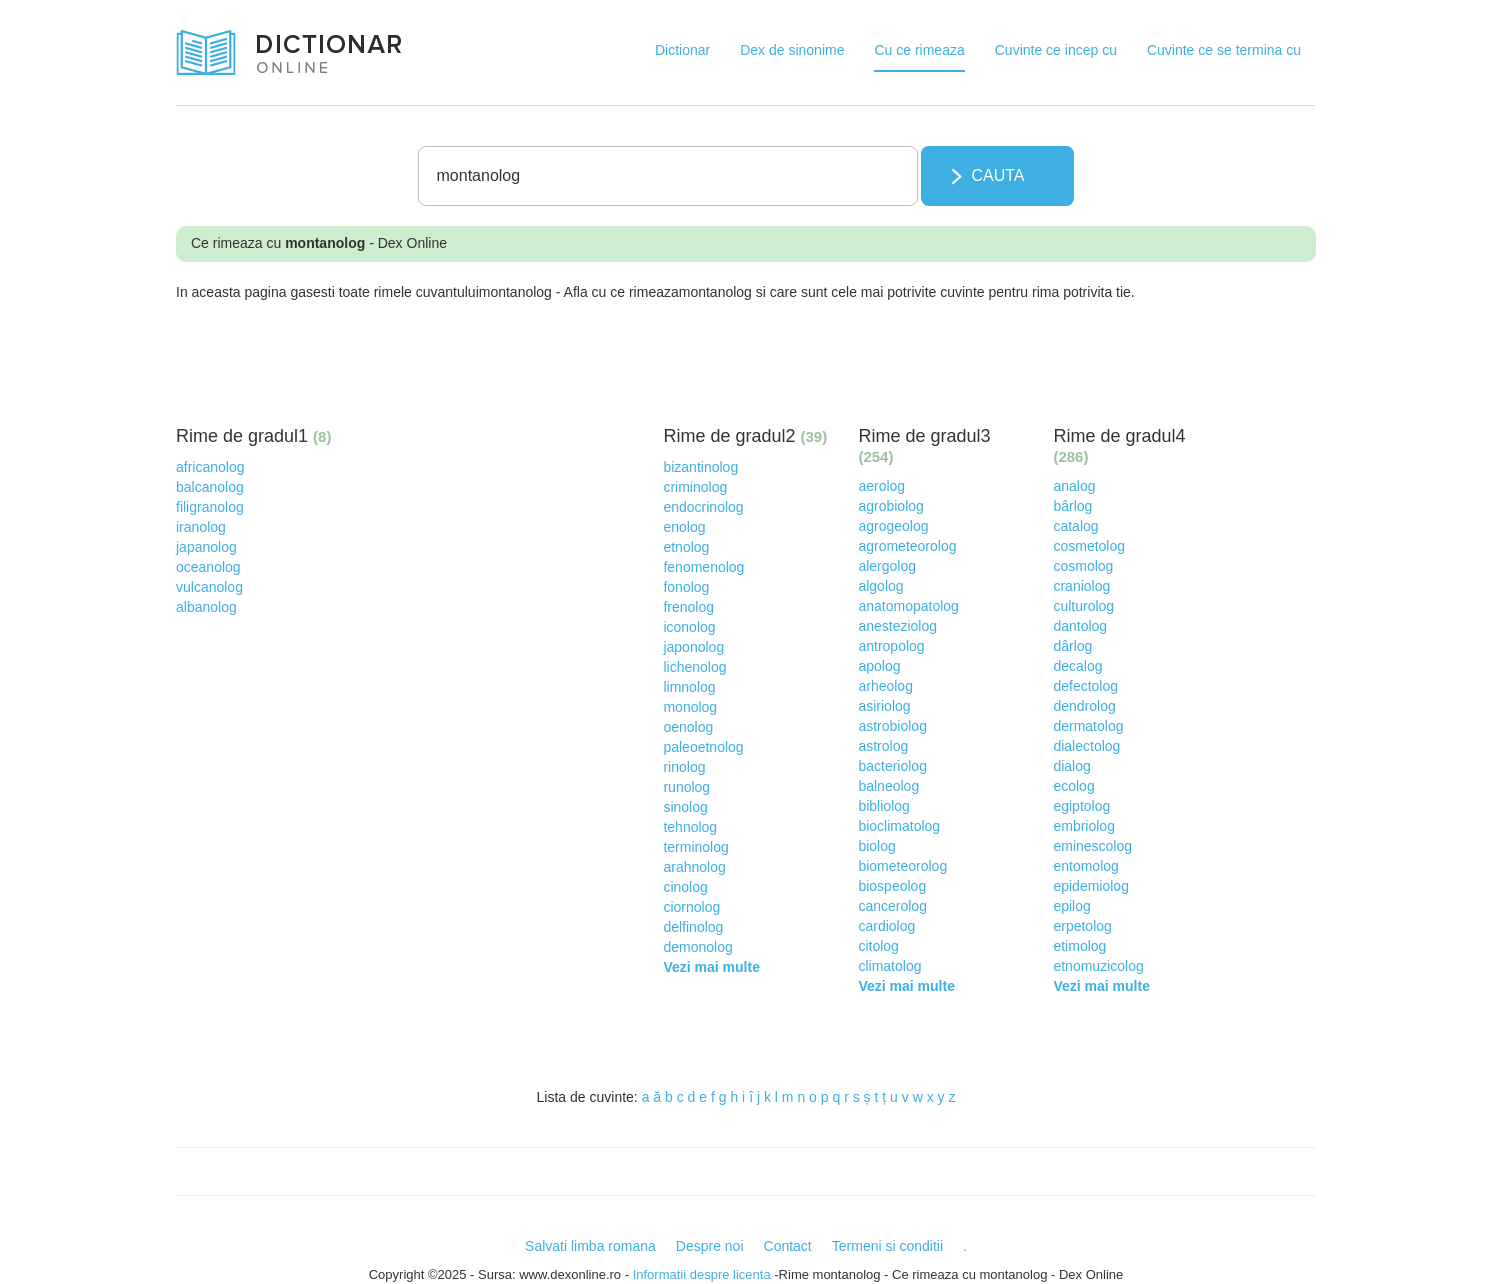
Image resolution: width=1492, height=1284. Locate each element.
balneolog (888, 786)
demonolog (697, 947)
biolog (876, 846)
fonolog (686, 587)
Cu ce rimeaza (919, 50)
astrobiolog (892, 726)
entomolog (1085, 866)
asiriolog (884, 706)
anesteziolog (897, 626)
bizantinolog (700, 467)
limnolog (689, 687)
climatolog (889, 966)
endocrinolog (703, 507)
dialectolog (1086, 746)
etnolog (686, 547)
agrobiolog (890, 506)
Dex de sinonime (792, 50)
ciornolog (691, 907)
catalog (1075, 526)
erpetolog (1082, 926)
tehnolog (690, 827)
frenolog (688, 607)
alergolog (887, 566)
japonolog (693, 647)
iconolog (689, 627)
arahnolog (694, 867)
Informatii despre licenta (702, 1274)
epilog (1071, 906)
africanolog (210, 467)
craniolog (1081, 586)
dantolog (1080, 626)
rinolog (684, 767)
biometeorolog (902, 866)
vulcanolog (209, 587)
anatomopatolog (908, 606)
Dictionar (682, 50)
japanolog (206, 547)
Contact (788, 1246)
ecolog (1073, 786)
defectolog (1085, 686)
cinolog (685, 887)
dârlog (1072, 646)
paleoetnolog (703, 747)
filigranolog (210, 507)
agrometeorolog (907, 546)
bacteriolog (892, 766)
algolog (880, 586)
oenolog (688, 727)
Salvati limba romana (590, 1246)
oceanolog (208, 567)
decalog (1077, 666)
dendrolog (1084, 706)
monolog (690, 707)
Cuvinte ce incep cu (1056, 50)
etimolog (1079, 946)
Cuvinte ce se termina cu (1224, 50)
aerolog (881, 486)
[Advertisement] (540, 357)
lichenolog (694, 667)
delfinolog (693, 927)
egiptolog (1081, 806)
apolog (879, 666)
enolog (684, 527)
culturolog (1083, 606)
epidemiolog (1091, 886)
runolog (686, 787)
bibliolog (883, 806)
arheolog (885, 686)
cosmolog (1083, 566)
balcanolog (210, 487)
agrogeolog (893, 526)
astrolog (883, 746)
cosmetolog (1089, 546)
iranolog (201, 527)
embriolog (1083, 826)
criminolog (695, 487)
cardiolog (886, 926)
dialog (1071, 766)
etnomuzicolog (1098, 966)
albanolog (206, 607)
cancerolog (892, 906)
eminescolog (1092, 846)
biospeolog (892, 886)
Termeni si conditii (887, 1246)
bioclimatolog (899, 826)
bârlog (1072, 506)
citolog (878, 946)
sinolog (685, 807)
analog (1074, 486)
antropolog (891, 646)
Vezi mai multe (711, 967)
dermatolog (1088, 726)
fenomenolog (703, 567)
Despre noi (710, 1246)
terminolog (695, 847)
